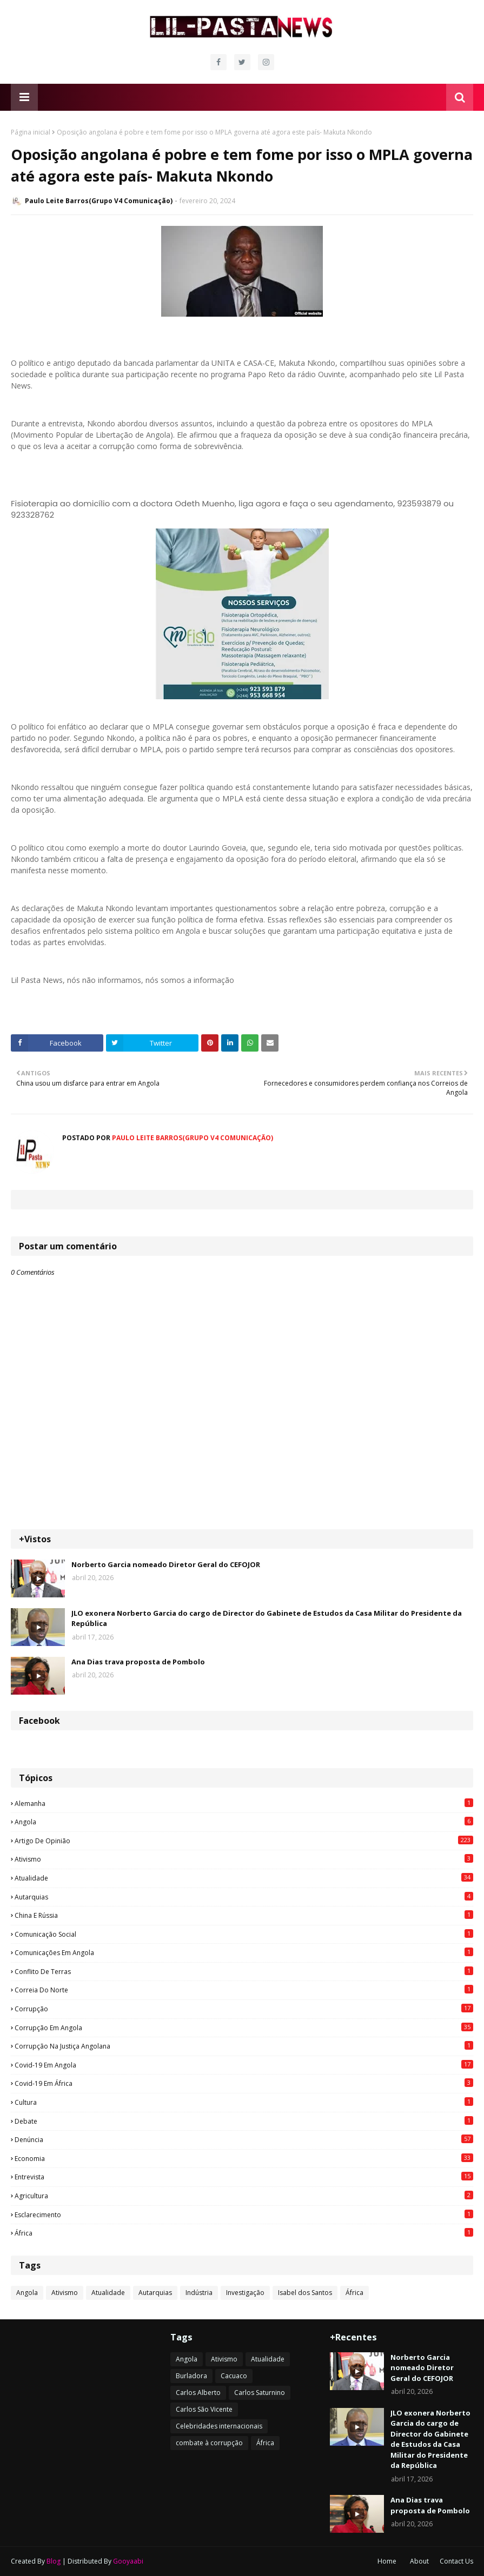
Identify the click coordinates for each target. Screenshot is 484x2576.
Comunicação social (244, 1934)
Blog (54, 2561)
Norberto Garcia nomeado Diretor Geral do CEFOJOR (165, 1564)
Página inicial (30, 132)
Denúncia (244, 2139)
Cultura (244, 2102)
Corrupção (244, 2008)
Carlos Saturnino (259, 2392)
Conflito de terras (244, 1971)
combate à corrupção (209, 2442)
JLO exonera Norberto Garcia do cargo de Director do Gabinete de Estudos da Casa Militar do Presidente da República (266, 1618)
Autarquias (244, 1897)
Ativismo (244, 1859)
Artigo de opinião (244, 1840)
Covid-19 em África (244, 2083)
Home (386, 2561)
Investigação (245, 2292)
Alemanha (244, 1803)
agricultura (244, 2195)
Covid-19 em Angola (244, 2065)
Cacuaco (234, 2375)
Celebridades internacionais (219, 2426)
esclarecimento (244, 2214)
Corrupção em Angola (244, 2027)
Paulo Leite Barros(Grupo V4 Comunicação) (99, 200)
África (244, 2233)
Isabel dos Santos (305, 2292)
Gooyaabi (128, 2561)
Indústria (199, 2292)
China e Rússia (244, 1915)
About (419, 2561)
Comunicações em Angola (244, 1952)
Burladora (191, 2375)
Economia (244, 2158)
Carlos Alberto (198, 2392)
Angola (244, 1821)
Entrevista (244, 2177)
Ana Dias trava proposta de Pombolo (138, 1662)
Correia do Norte (244, 1990)
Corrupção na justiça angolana (244, 2046)
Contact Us (456, 2561)
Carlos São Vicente (204, 2409)
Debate (244, 2121)
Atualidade (244, 1878)
